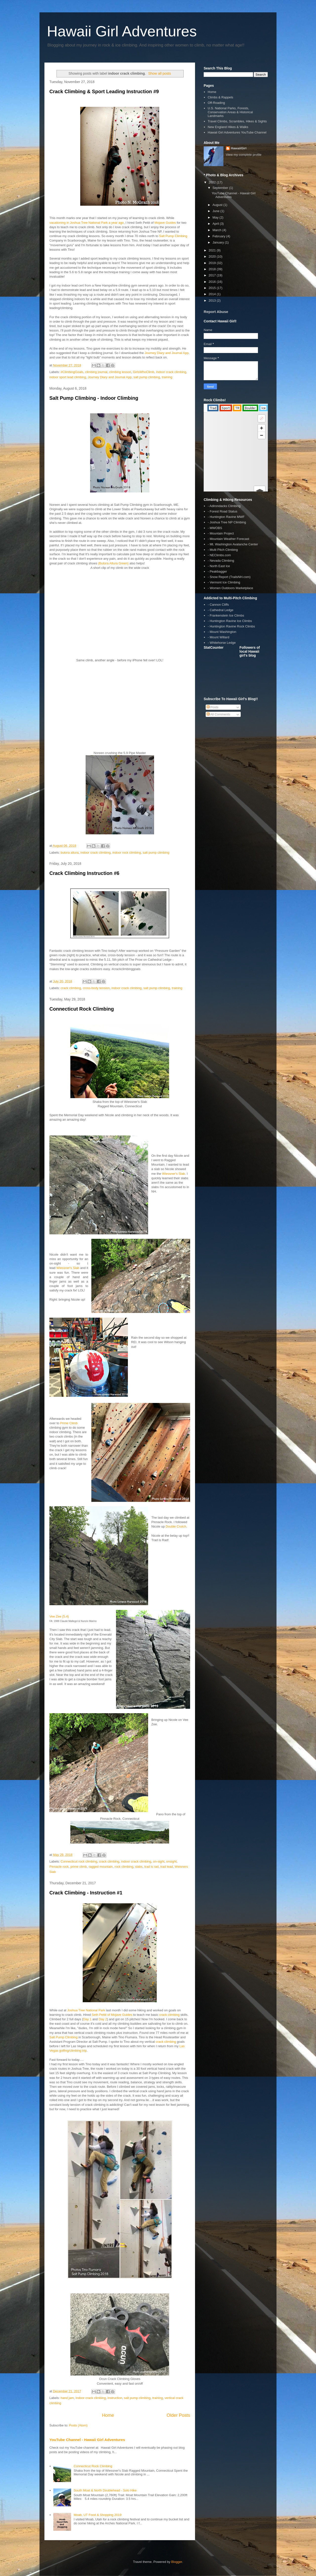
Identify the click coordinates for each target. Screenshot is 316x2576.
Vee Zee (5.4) (59, 1616)
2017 (213, 275)
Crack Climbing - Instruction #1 (85, 1892)
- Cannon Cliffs (218, 604)
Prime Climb (68, 1423)
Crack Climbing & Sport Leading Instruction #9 (104, 91)
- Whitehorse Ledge (222, 642)
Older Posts (178, 2415)
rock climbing (124, 1866)
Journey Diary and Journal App (167, 353)
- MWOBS (215, 528)
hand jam (67, 2398)
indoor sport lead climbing (67, 377)
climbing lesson (120, 372)
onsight (171, 1861)
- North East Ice (219, 566)
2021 (213, 250)
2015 (213, 288)
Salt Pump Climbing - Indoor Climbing (93, 398)
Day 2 (103, 2019)
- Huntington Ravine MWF (226, 517)
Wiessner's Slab (173, 1174)
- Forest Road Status (222, 511)
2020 (213, 256)
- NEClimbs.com (219, 555)
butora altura (70, 852)
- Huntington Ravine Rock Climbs (231, 626)
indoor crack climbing (171, 372)
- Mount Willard (218, 637)
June (216, 211)
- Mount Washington (222, 632)
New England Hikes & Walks (228, 127)
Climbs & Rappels (220, 97)
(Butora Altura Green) (113, 563)
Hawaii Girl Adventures (122, 31)
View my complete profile (243, 154)
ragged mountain (101, 1866)
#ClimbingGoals (72, 372)
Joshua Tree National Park (86, 2010)
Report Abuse (216, 312)
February (219, 236)
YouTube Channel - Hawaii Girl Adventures (87, 2440)
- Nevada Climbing (221, 560)
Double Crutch (176, 1526)
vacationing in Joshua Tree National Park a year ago (86, 222)
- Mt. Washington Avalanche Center (233, 544)
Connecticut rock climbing (79, 1861)
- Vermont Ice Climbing (224, 582)
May (216, 217)
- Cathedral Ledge (220, 610)
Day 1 (87, 2019)
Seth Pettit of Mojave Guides (112, 2015)
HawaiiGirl (239, 148)
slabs (138, 1866)
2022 (213, 182)
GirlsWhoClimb (143, 372)
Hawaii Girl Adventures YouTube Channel (237, 132)
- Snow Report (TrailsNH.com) (229, 577)
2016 (213, 282)
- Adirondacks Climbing (224, 506)
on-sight (158, 1861)
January (219, 242)
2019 (213, 263)
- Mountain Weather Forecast (228, 539)
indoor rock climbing (126, 852)
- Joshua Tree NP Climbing (227, 522)
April (216, 223)
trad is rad (151, 1866)
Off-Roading (216, 103)
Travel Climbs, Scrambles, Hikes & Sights (237, 121)
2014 (213, 294)
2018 (213, 269)
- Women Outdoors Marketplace (230, 588)
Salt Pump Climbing (173, 236)
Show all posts (159, 73)
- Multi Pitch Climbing (223, 550)
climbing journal (96, 372)
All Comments (218, 714)
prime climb (78, 1866)
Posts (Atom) (78, 2425)
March (217, 230)
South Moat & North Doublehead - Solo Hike (105, 2490)
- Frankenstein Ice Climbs (226, 615)
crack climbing (71, 988)
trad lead (166, 1866)
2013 (213, 300)
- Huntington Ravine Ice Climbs (230, 621)
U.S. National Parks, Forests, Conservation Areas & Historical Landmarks (230, 112)
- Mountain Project (221, 533)
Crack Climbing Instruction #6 (84, 873)
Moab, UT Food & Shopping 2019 (97, 2515)
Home (108, 2415)
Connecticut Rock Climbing (81, 1009)
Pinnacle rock (59, 1866)
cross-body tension (96, 988)
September (221, 188)
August (218, 205)
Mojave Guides (165, 222)
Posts (212, 707)
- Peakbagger (217, 571)
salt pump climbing (146, 377)
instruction (115, 2398)
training (167, 377)
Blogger (176, 2562)
